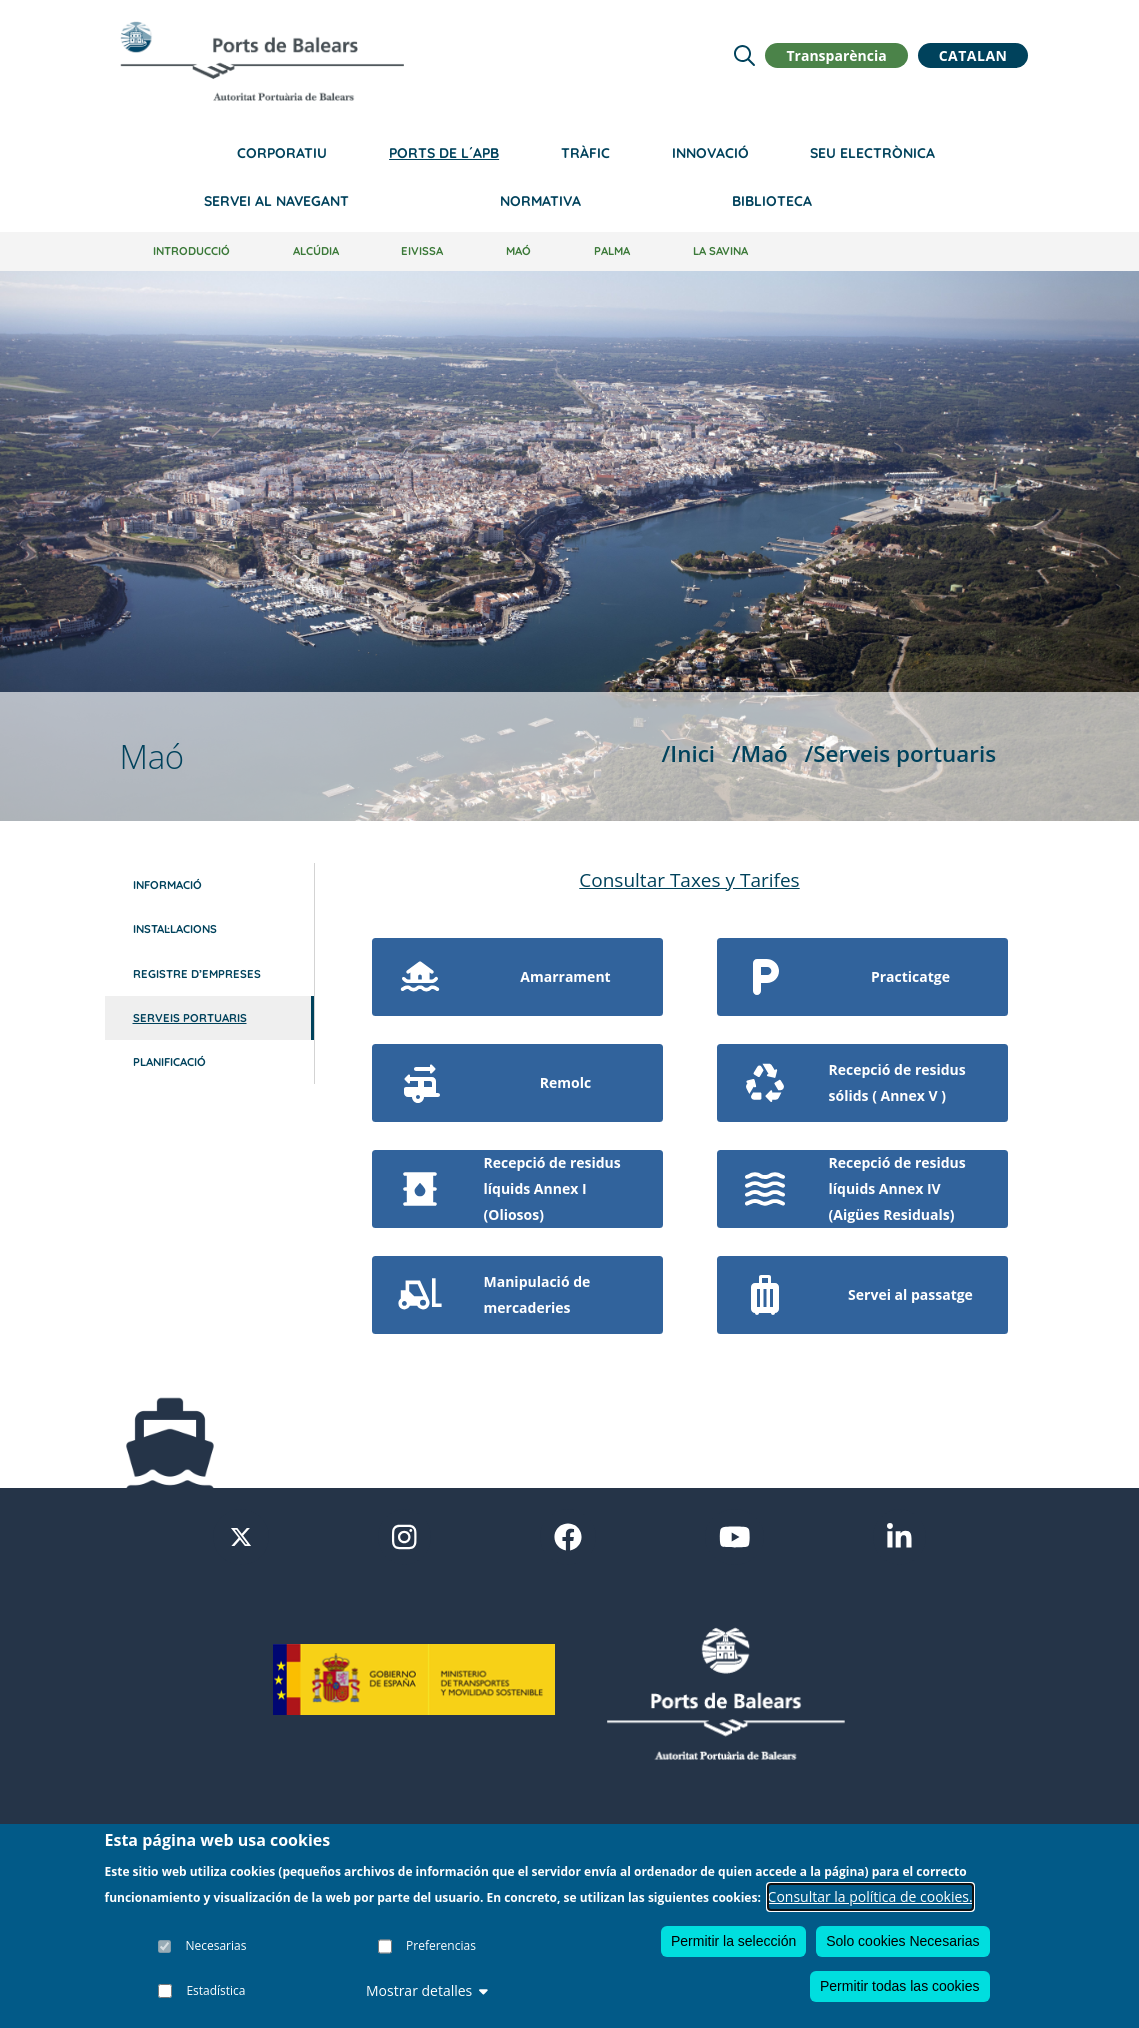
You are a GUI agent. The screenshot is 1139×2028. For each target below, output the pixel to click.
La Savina (720, 251)
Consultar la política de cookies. (870, 1896)
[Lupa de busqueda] (744, 55)
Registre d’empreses (197, 974)
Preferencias (441, 1945)
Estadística (215, 1990)
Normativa (540, 201)
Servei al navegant (276, 201)
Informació (167, 885)
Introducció (191, 251)
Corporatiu (282, 153)
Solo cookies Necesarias (902, 1941)
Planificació (169, 1062)
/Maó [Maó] (760, 753)
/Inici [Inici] (688, 753)
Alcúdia (316, 251)
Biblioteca (772, 201)
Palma (612, 251)
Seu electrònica (872, 153)
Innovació (710, 153)
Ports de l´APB (444, 153)
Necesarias (216, 1945)
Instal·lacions (175, 929)
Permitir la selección (733, 1941)
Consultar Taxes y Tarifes (689, 880)
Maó (518, 251)
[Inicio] (262, 61)
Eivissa (422, 251)
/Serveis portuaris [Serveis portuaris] (901, 753)
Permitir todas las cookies (900, 1986)
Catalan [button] (973, 55)
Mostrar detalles (427, 1990)
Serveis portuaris (190, 1018)
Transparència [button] (836, 55)
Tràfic (585, 153)
